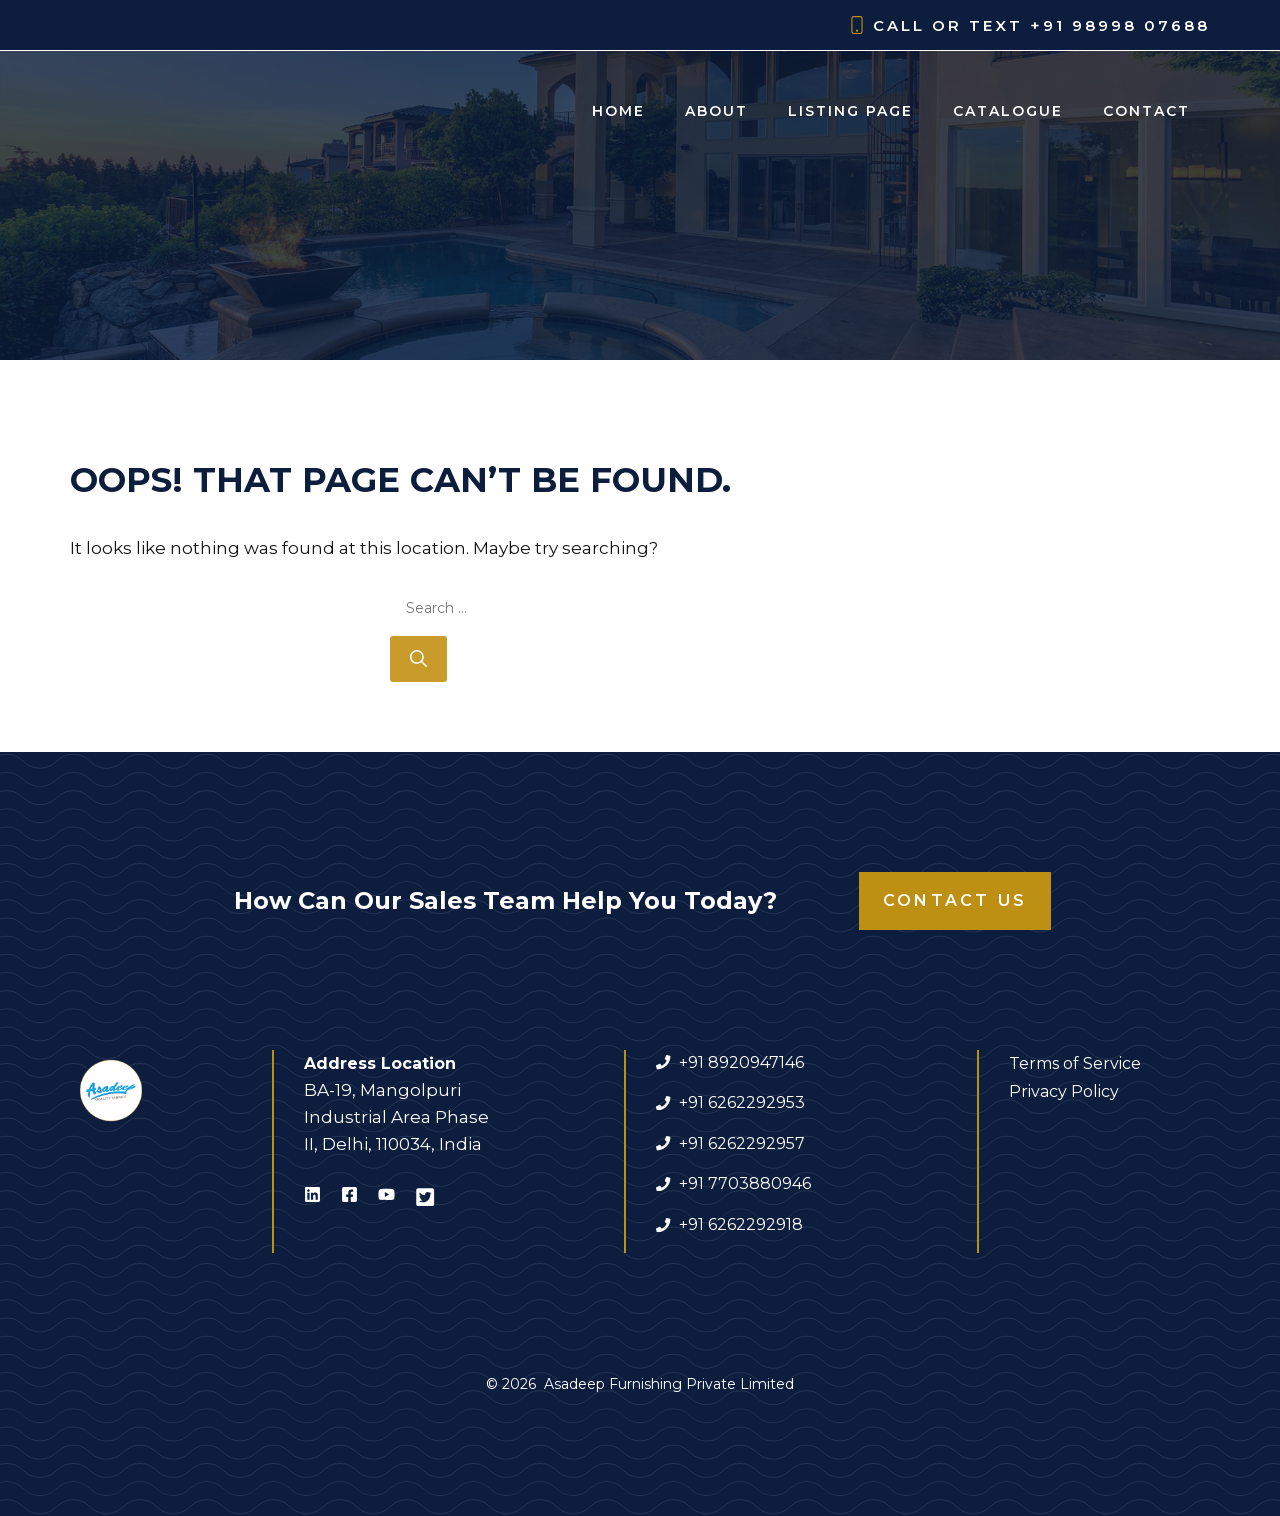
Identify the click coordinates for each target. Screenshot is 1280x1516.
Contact (1146, 111)
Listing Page (850, 111)
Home (618, 111)
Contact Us (955, 900)
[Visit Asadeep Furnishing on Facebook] (349, 1197)
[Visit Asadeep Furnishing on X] (425, 1197)
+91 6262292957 (742, 1143)
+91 (693, 1183)
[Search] (418, 659)
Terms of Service (1075, 1063)
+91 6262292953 (742, 1102)
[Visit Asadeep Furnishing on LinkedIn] (312, 1197)
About (716, 111)
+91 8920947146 (741, 1062)
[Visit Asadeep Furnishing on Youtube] (386, 1197)
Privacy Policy (1064, 1091)
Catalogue (1008, 111)
